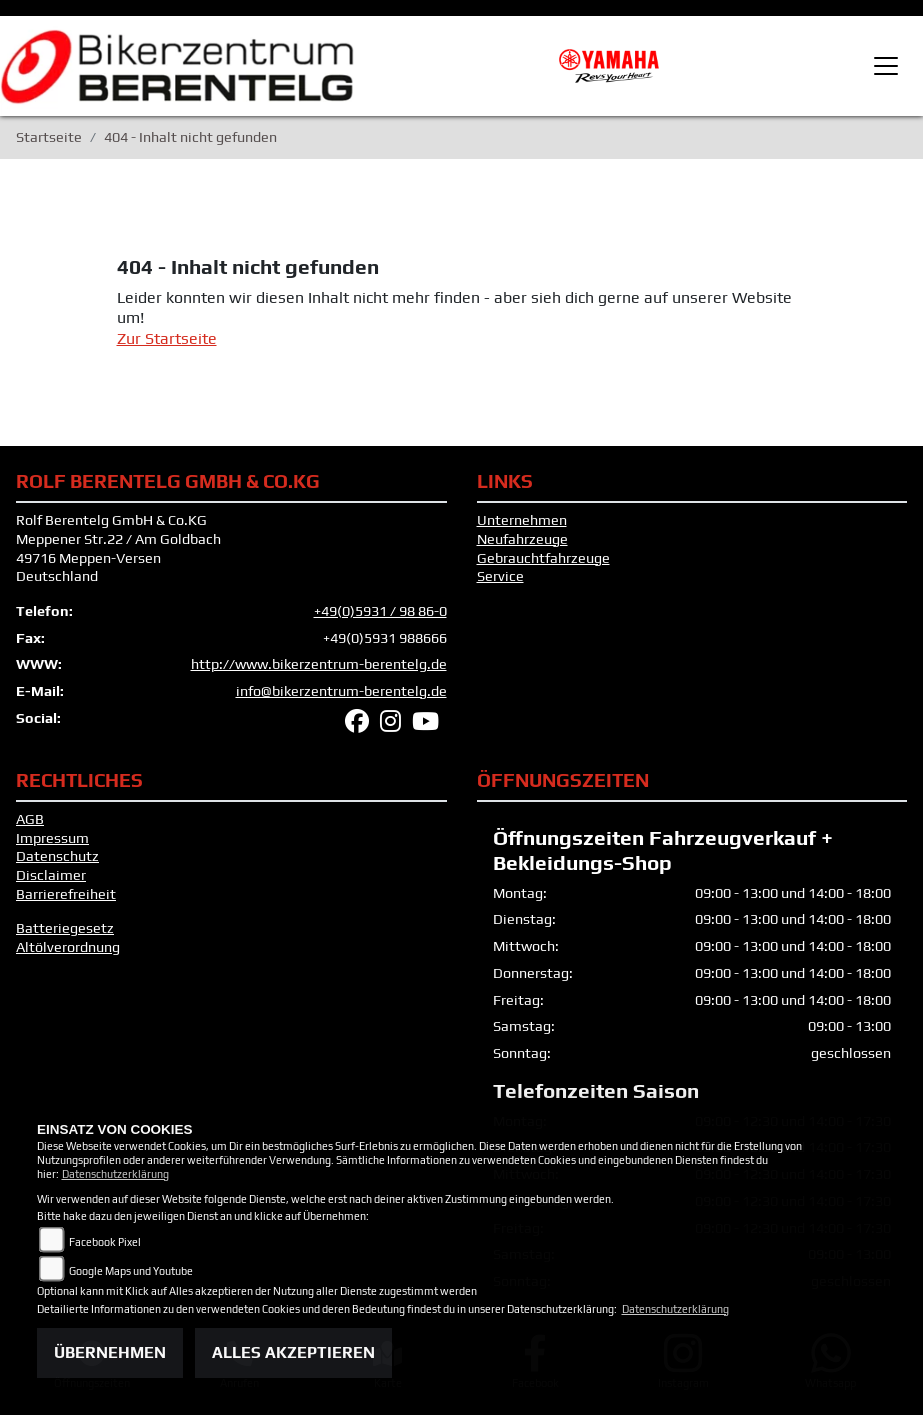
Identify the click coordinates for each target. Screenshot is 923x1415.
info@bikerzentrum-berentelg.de (341, 691)
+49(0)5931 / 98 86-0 (380, 611)
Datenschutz (57, 856)
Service (500, 576)
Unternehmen (522, 520)
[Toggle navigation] (886, 66)
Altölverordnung (68, 947)
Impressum (52, 838)
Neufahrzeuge (522, 539)
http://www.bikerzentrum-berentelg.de (319, 664)
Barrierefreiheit (66, 894)
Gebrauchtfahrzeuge (543, 558)
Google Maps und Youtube (131, 1271)
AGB (30, 819)
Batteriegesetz (65, 928)
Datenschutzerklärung (115, 1174)
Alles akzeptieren (293, 1352)
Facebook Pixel (105, 1242)
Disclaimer (51, 875)
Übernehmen (110, 1352)
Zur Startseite (167, 338)
